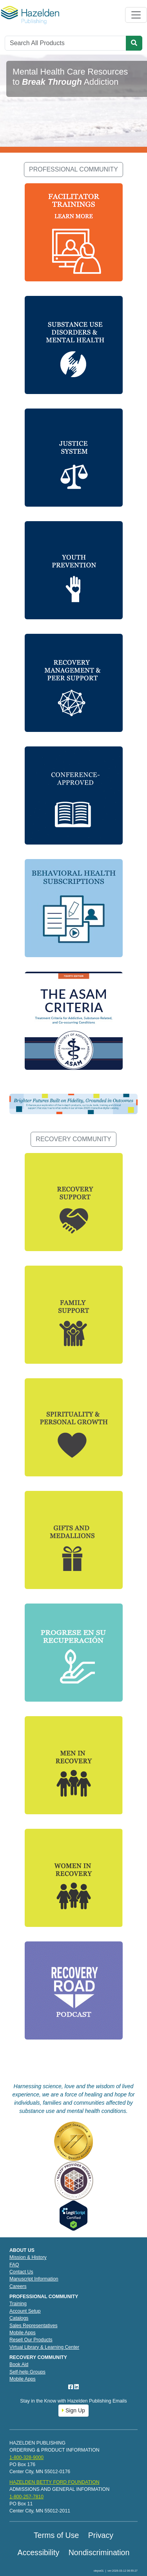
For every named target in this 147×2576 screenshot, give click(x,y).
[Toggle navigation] (136, 15)
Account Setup (25, 2311)
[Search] (65, 43)
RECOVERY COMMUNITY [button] (73, 1139)
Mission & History (28, 2257)
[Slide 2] (74, 141)
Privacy (100, 2535)
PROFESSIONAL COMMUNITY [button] (73, 169)
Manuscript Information (33, 2279)
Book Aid (18, 2364)
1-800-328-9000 (26, 2457)
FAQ (14, 2265)
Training (18, 2303)
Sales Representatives (33, 2325)
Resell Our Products (31, 2339)
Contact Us (21, 2272)
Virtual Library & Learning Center (44, 2347)
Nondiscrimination (99, 2552)
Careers (18, 2286)
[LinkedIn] (76, 2387)
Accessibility (39, 2552)
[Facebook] (71, 2387)
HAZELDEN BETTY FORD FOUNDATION (54, 2482)
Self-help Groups (27, 2372)
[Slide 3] (88, 141)
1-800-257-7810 (26, 2496)
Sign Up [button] (73, 2410)
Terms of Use (56, 2535)
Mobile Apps (22, 2332)
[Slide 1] (59, 141)
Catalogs (18, 2318)
